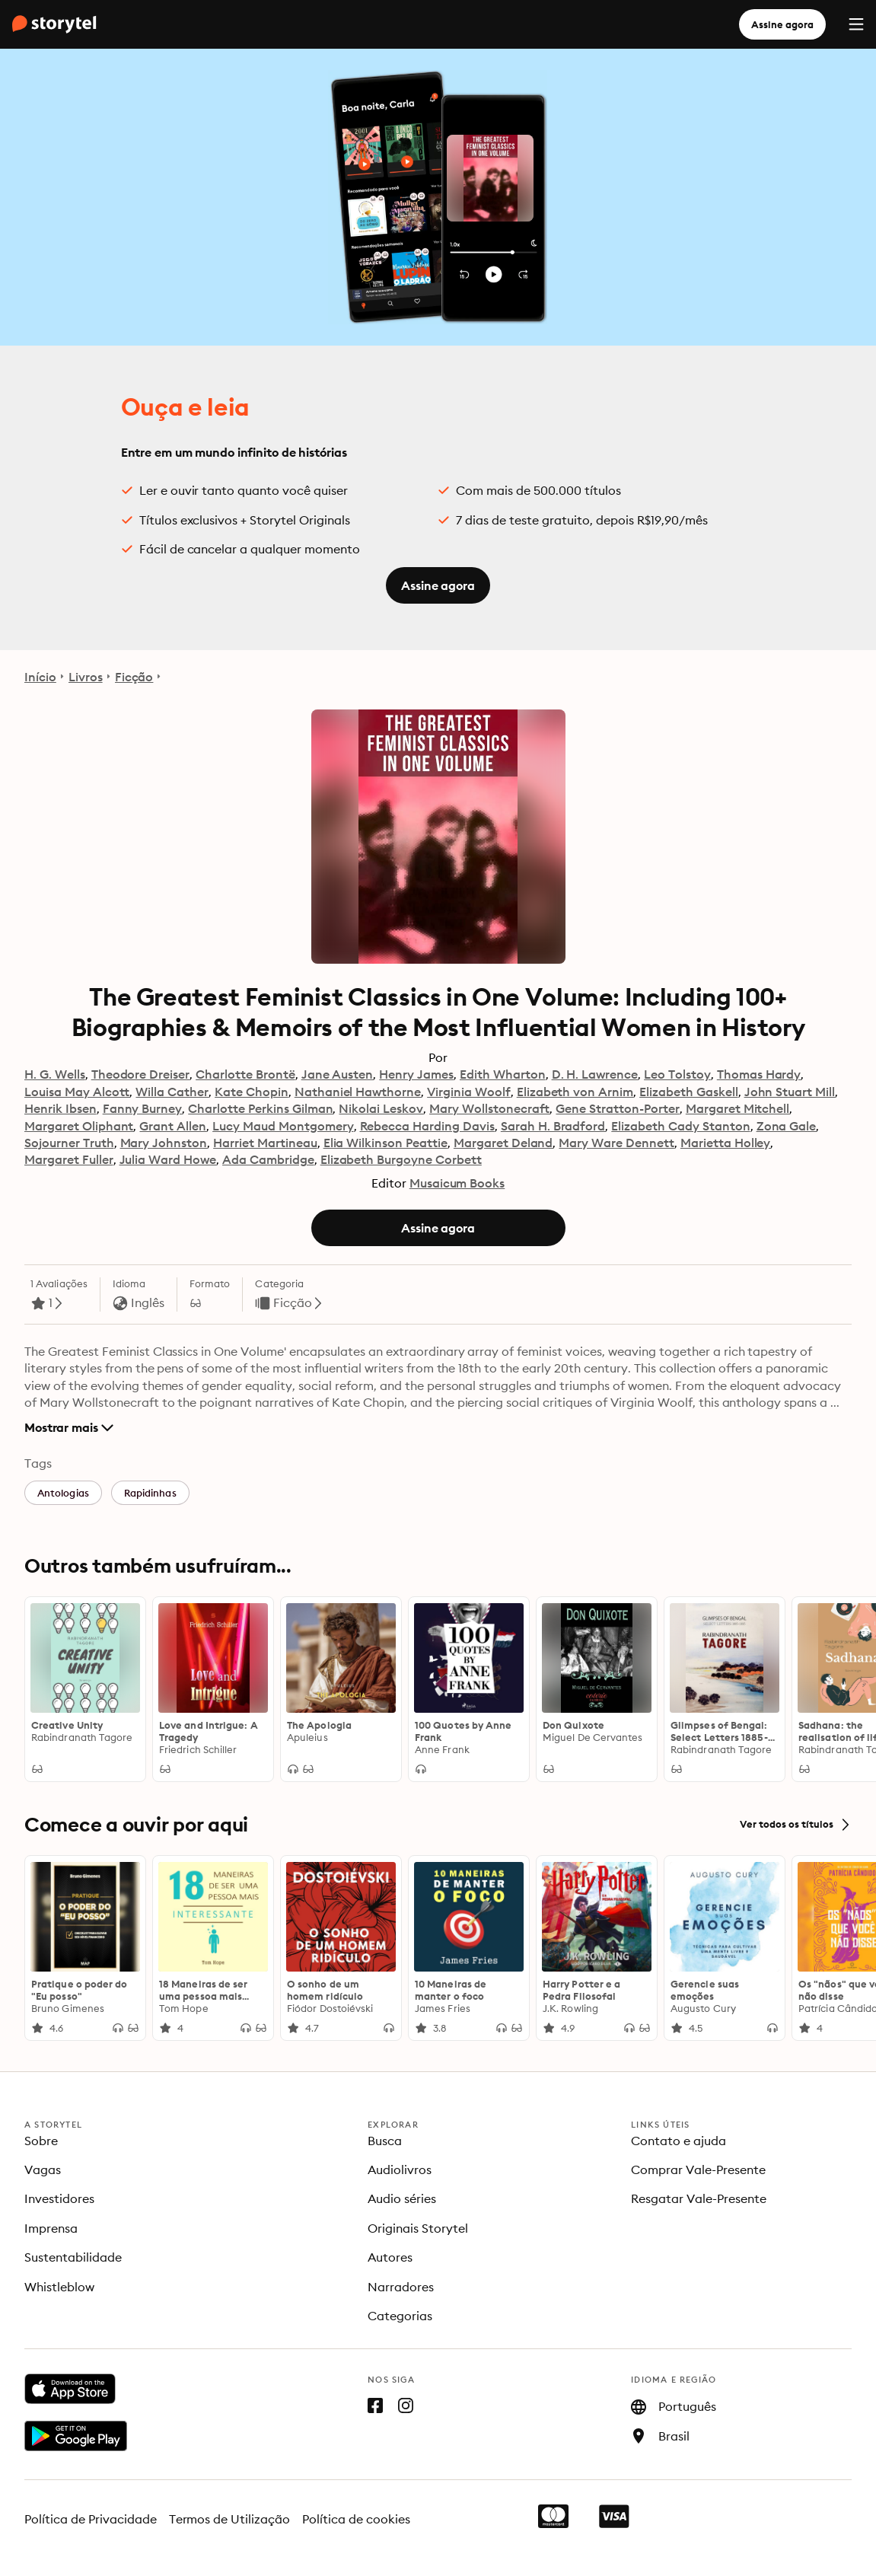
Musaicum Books (457, 1183)
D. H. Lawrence (595, 1074)
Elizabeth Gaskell (688, 1091)
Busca (385, 2140)
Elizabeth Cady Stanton (680, 1125)
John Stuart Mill (790, 1091)
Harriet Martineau (265, 1142)
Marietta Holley (725, 1142)
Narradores (401, 2286)
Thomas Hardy (759, 1074)
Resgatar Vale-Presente (698, 2198)
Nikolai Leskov (381, 1108)
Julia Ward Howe (168, 1159)
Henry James (416, 1074)
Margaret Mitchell (737, 1108)
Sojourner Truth (69, 1142)
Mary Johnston (164, 1142)
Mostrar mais (68, 1427)
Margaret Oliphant (78, 1125)
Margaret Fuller (68, 1159)
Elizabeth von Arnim (575, 1091)
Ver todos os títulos (796, 1825)
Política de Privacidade (90, 2519)
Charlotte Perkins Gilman (260, 1108)
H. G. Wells (54, 1074)
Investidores (59, 2198)
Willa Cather (172, 1091)
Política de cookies (356, 2519)
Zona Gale (787, 1125)
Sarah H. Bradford (553, 1125)
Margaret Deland (503, 1142)
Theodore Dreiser (140, 1074)
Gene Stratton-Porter (617, 1108)
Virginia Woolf (469, 1091)
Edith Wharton (503, 1074)
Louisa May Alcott (76, 1091)
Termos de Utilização (230, 2519)
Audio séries (402, 2198)
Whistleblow (59, 2286)
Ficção (134, 676)
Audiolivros (400, 2169)
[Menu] (856, 24)
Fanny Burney (143, 1108)
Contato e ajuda (678, 2140)
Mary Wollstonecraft (489, 1108)
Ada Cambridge (268, 1159)
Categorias (400, 2315)
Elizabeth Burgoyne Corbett (401, 1159)
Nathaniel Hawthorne (358, 1091)
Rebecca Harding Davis (427, 1125)
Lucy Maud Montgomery (282, 1125)
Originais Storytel (418, 2228)
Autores (390, 2257)
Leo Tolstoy (677, 1074)
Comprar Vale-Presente (698, 2169)
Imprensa (51, 2228)
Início (40, 676)
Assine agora (782, 24)
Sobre (41, 2140)
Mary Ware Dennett (616, 1142)
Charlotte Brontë (245, 1074)
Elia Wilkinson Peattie (385, 1142)
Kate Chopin (251, 1091)
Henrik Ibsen (60, 1108)
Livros (85, 676)
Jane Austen (337, 1074)
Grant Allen (172, 1125)
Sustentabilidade (73, 2257)
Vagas (42, 2169)
